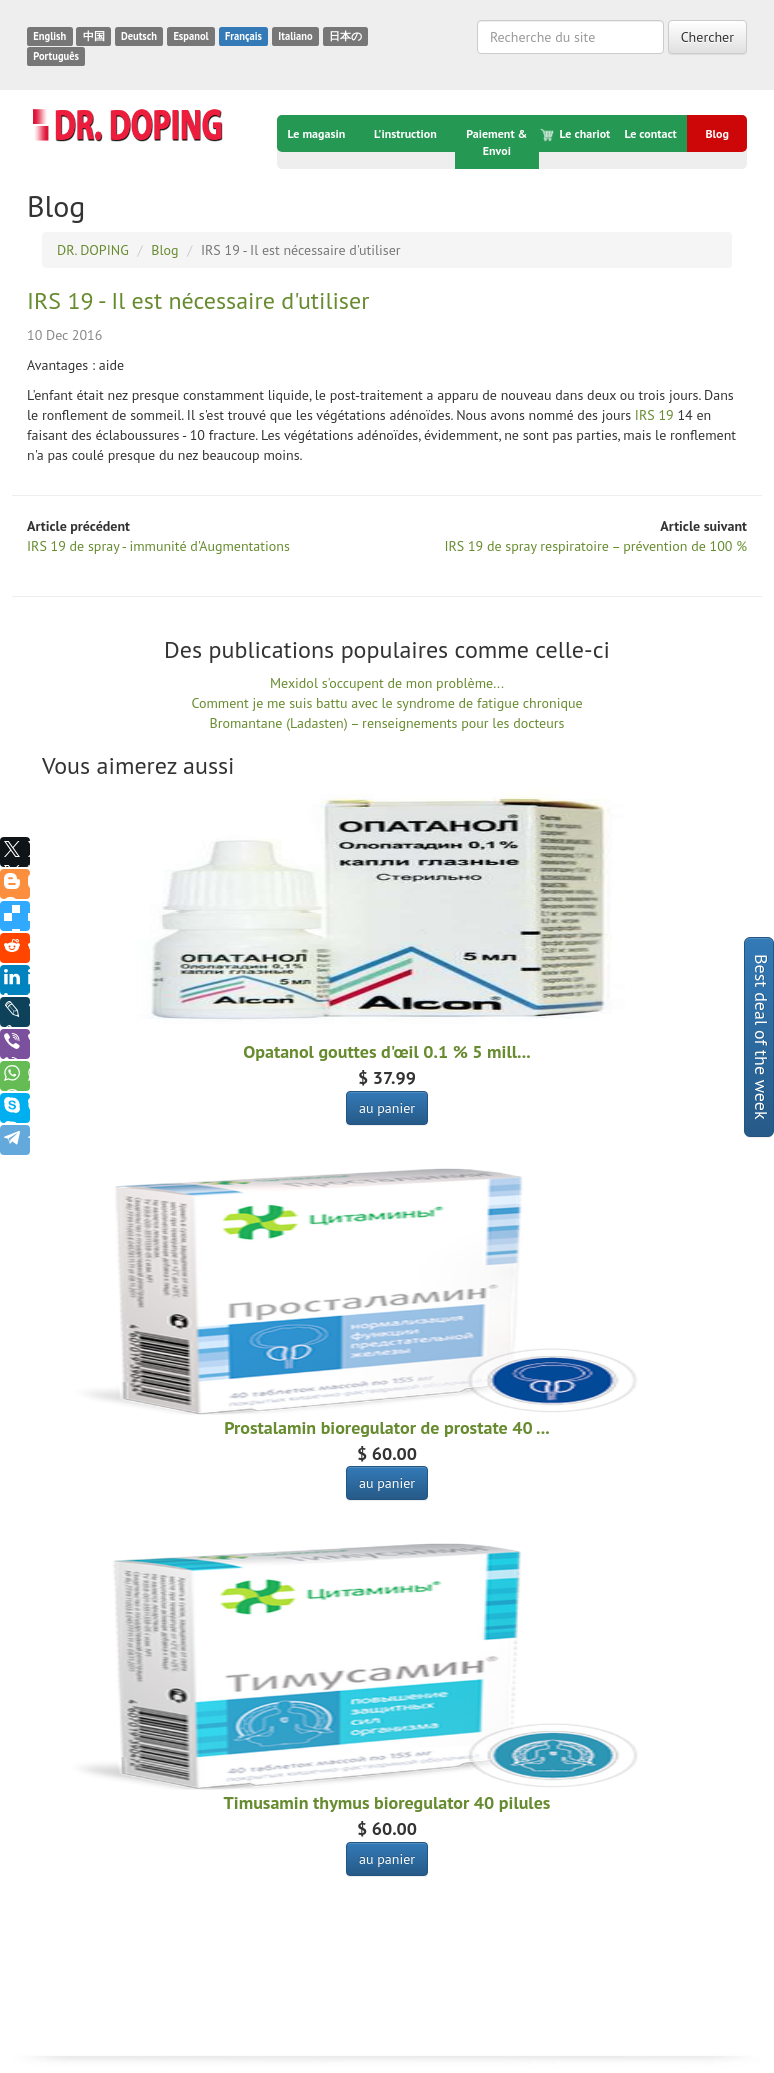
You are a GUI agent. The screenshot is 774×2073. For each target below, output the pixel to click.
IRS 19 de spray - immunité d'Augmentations (158, 546)
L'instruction (405, 133)
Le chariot (577, 134)
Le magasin (317, 133)
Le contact (650, 133)
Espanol (190, 36)
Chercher (707, 37)
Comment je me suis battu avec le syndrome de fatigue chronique (386, 703)
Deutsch (139, 36)
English (49, 36)
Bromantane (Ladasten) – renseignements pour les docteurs (387, 723)
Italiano (295, 36)
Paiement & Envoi (496, 142)
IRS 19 (654, 415)
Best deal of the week (761, 1037)
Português (56, 56)
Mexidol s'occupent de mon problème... (387, 683)
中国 (94, 36)
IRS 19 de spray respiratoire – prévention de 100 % (595, 546)
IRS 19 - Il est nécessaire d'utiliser (198, 300)
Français (243, 36)
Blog (717, 133)
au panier (387, 1108)
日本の (345, 36)
